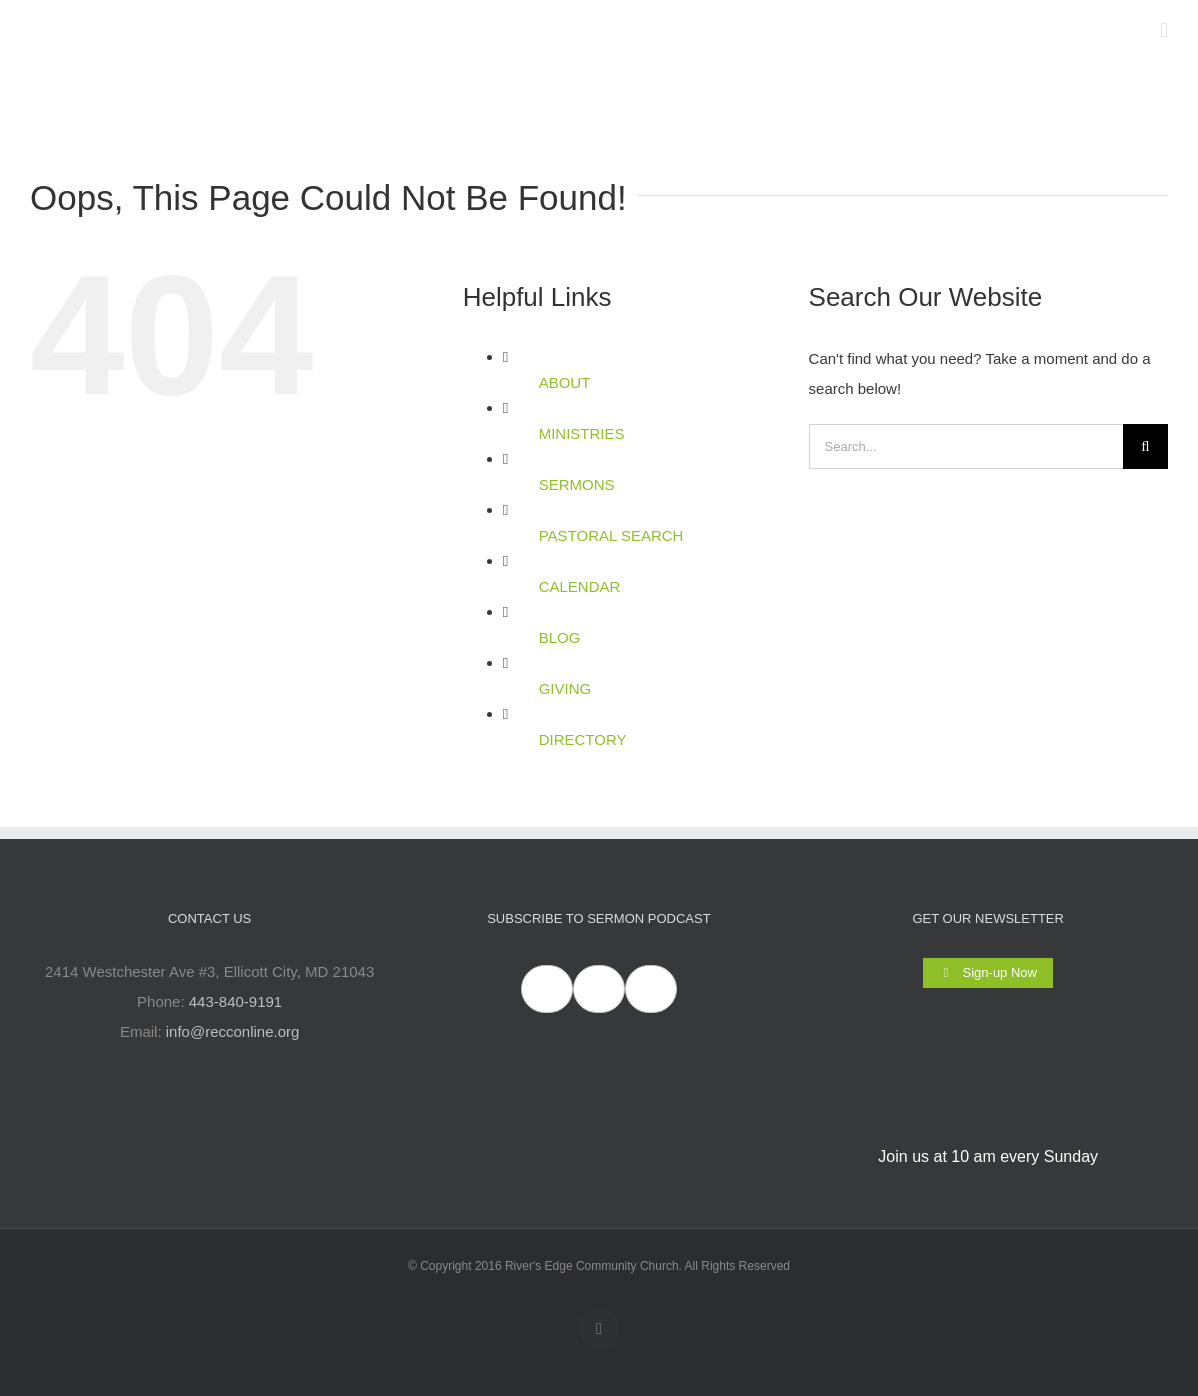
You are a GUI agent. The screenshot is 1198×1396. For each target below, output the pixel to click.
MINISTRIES (582, 433)
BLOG (560, 637)
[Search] (1145, 446)
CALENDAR (580, 586)
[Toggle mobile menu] (1164, 30)
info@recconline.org (233, 1031)
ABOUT (565, 382)
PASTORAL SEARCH (611, 535)
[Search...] (966, 446)
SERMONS (577, 484)
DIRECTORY (583, 739)
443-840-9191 (235, 1001)
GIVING (565, 688)
